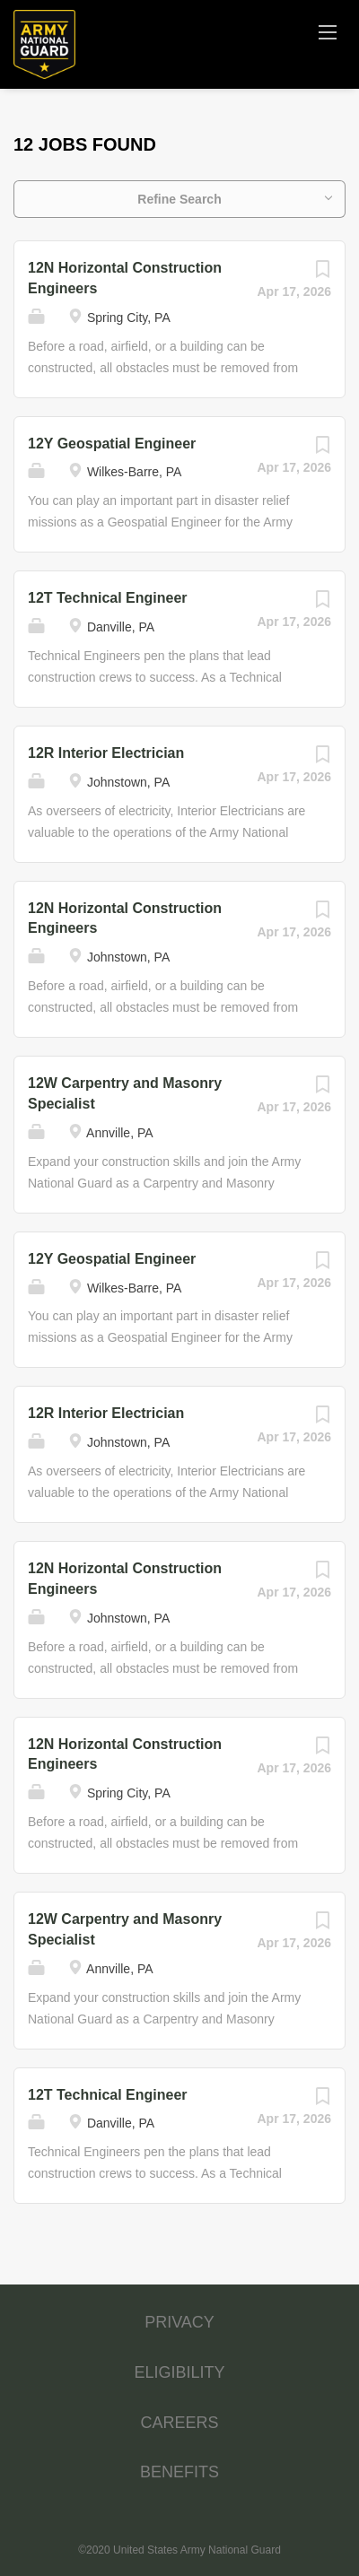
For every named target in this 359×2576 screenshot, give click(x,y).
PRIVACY (179, 2322)
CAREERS (179, 2423)
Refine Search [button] (179, 199)
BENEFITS (179, 2472)
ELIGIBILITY (179, 2372)
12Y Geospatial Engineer (112, 443)
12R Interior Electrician (106, 753)
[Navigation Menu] (328, 31)
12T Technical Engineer (108, 597)
